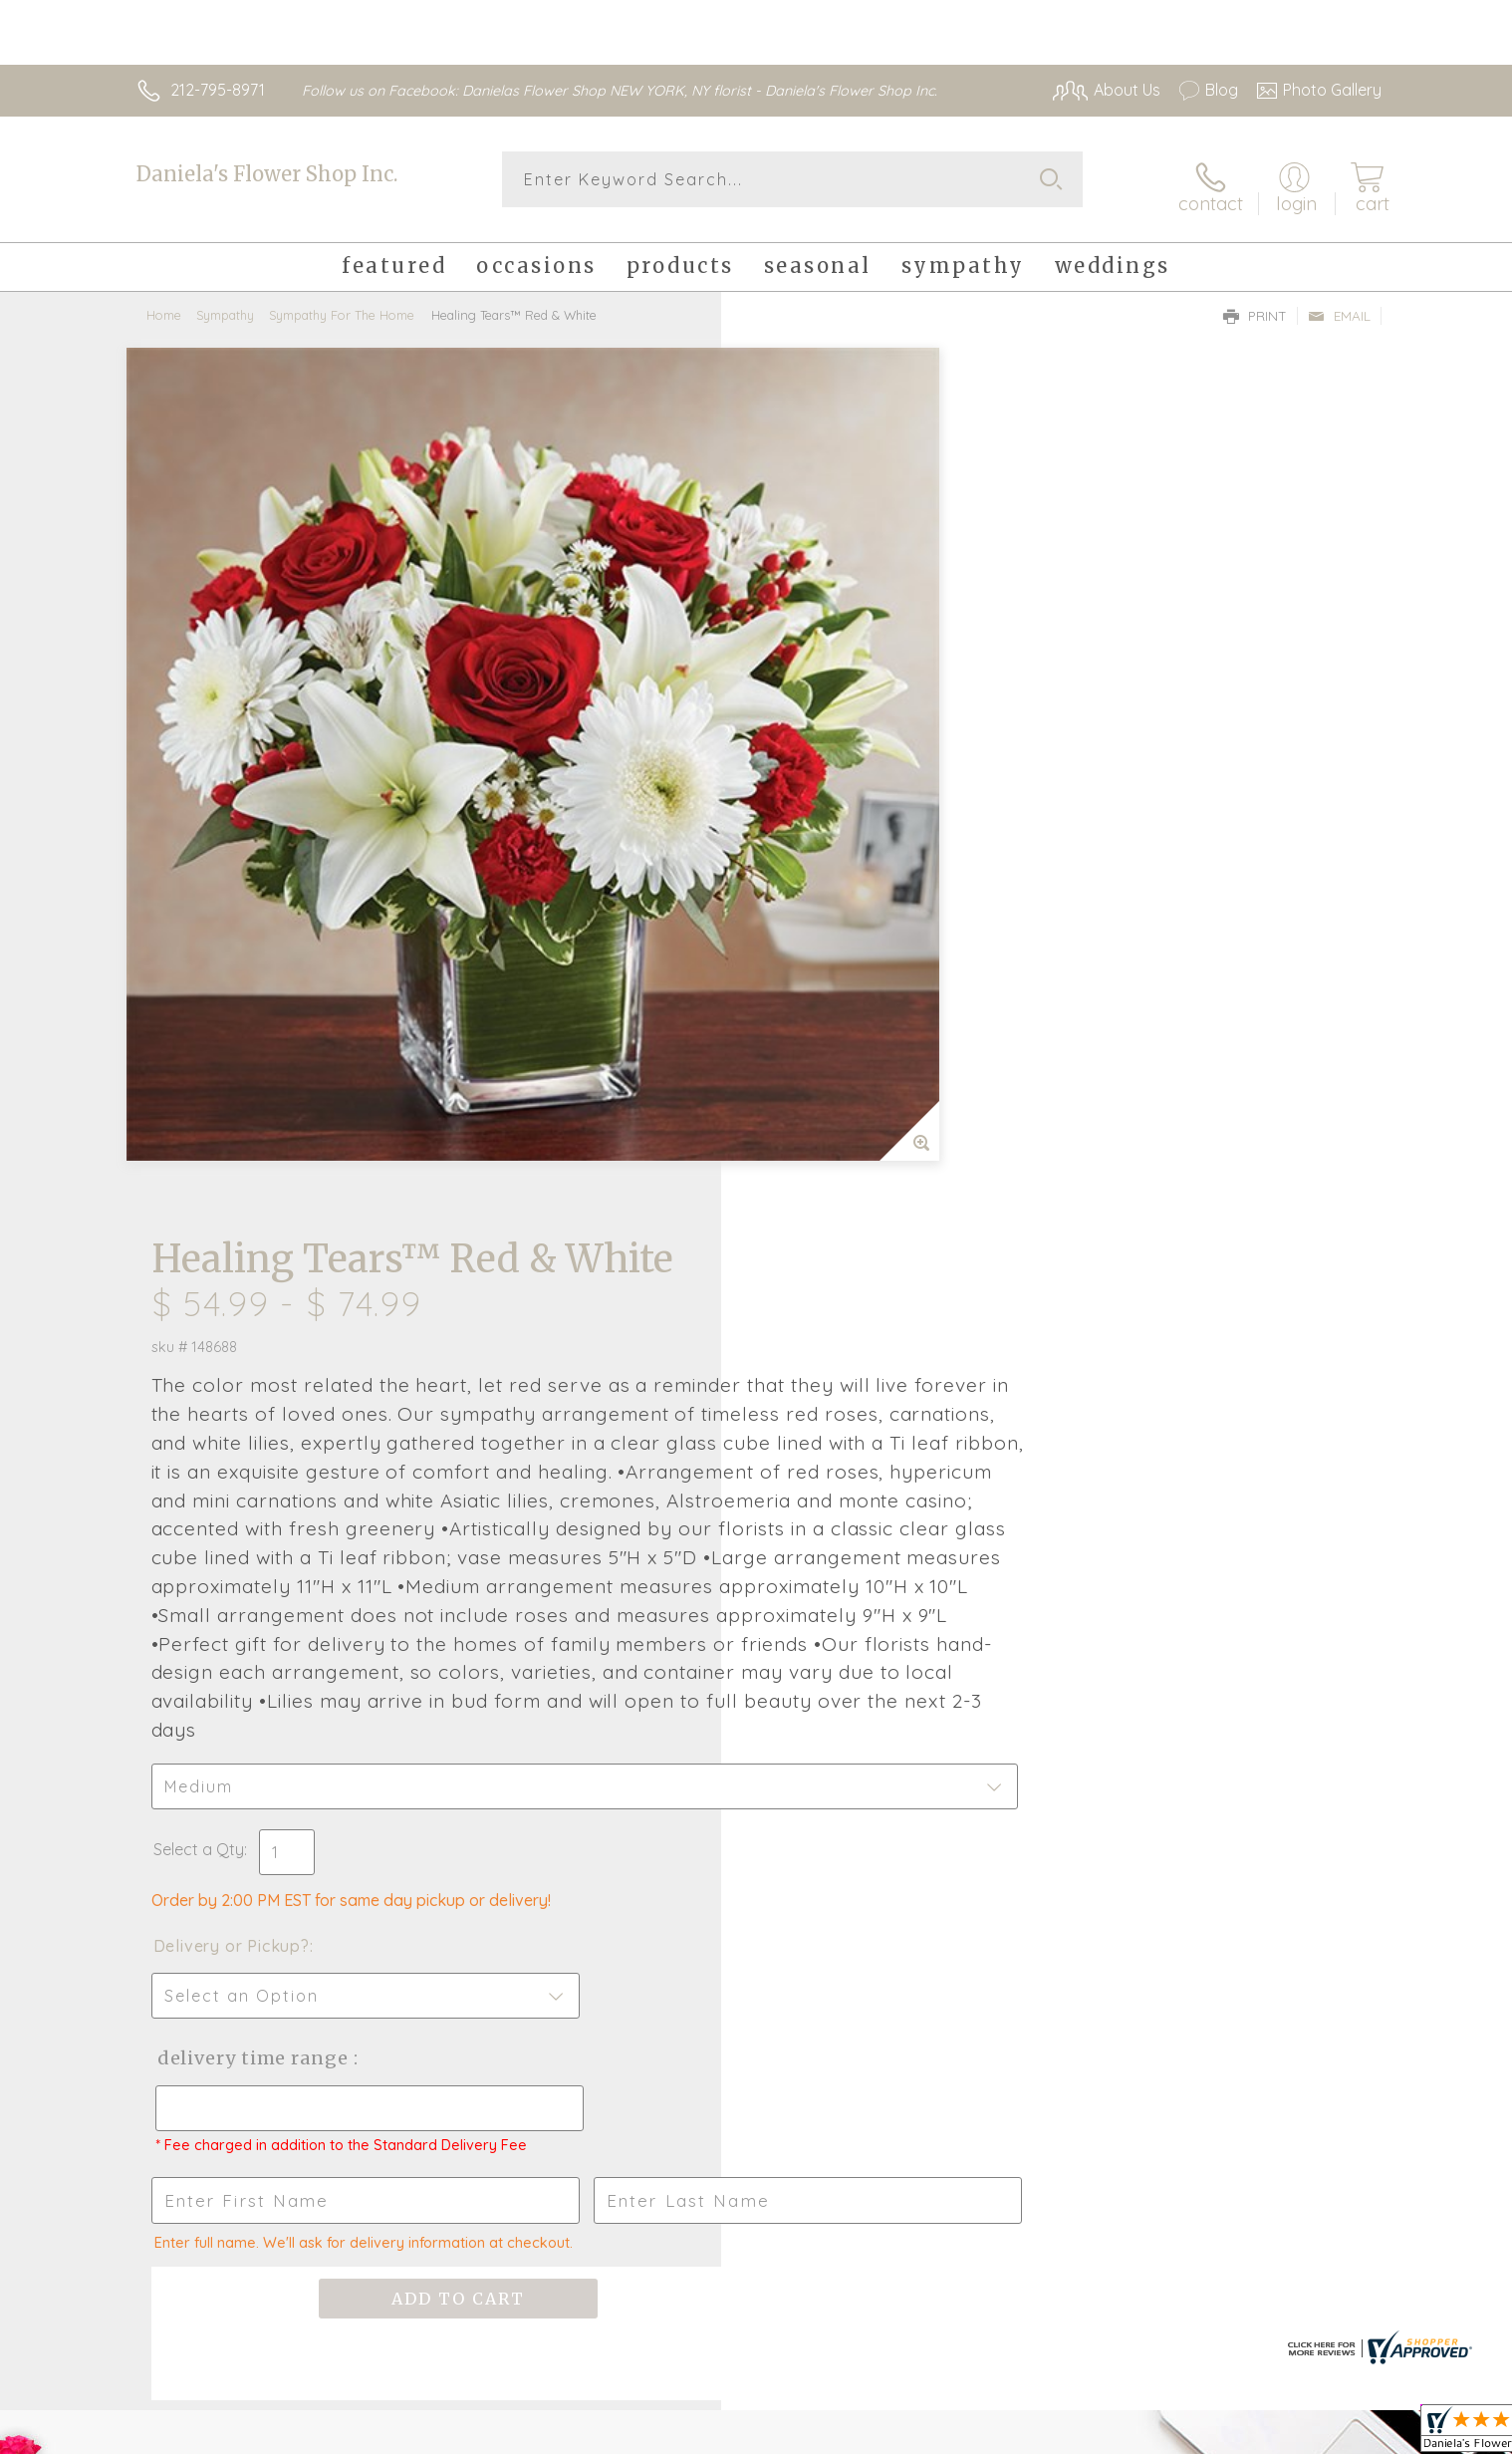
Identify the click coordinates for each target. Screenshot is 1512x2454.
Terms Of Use (945, 2434)
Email (1339, 305)
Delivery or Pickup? (836, 1186)
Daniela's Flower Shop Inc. (266, 173)
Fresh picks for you (582, 1825)
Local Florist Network (1205, 2434)
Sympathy (225, 304)
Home (163, 304)
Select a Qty (803, 1089)
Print (1255, 305)
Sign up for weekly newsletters (1005, 1814)
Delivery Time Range (856, 1297)
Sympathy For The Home (341, 304)
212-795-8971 (217, 90)
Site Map (1328, 2434)
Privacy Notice (1063, 2434)
